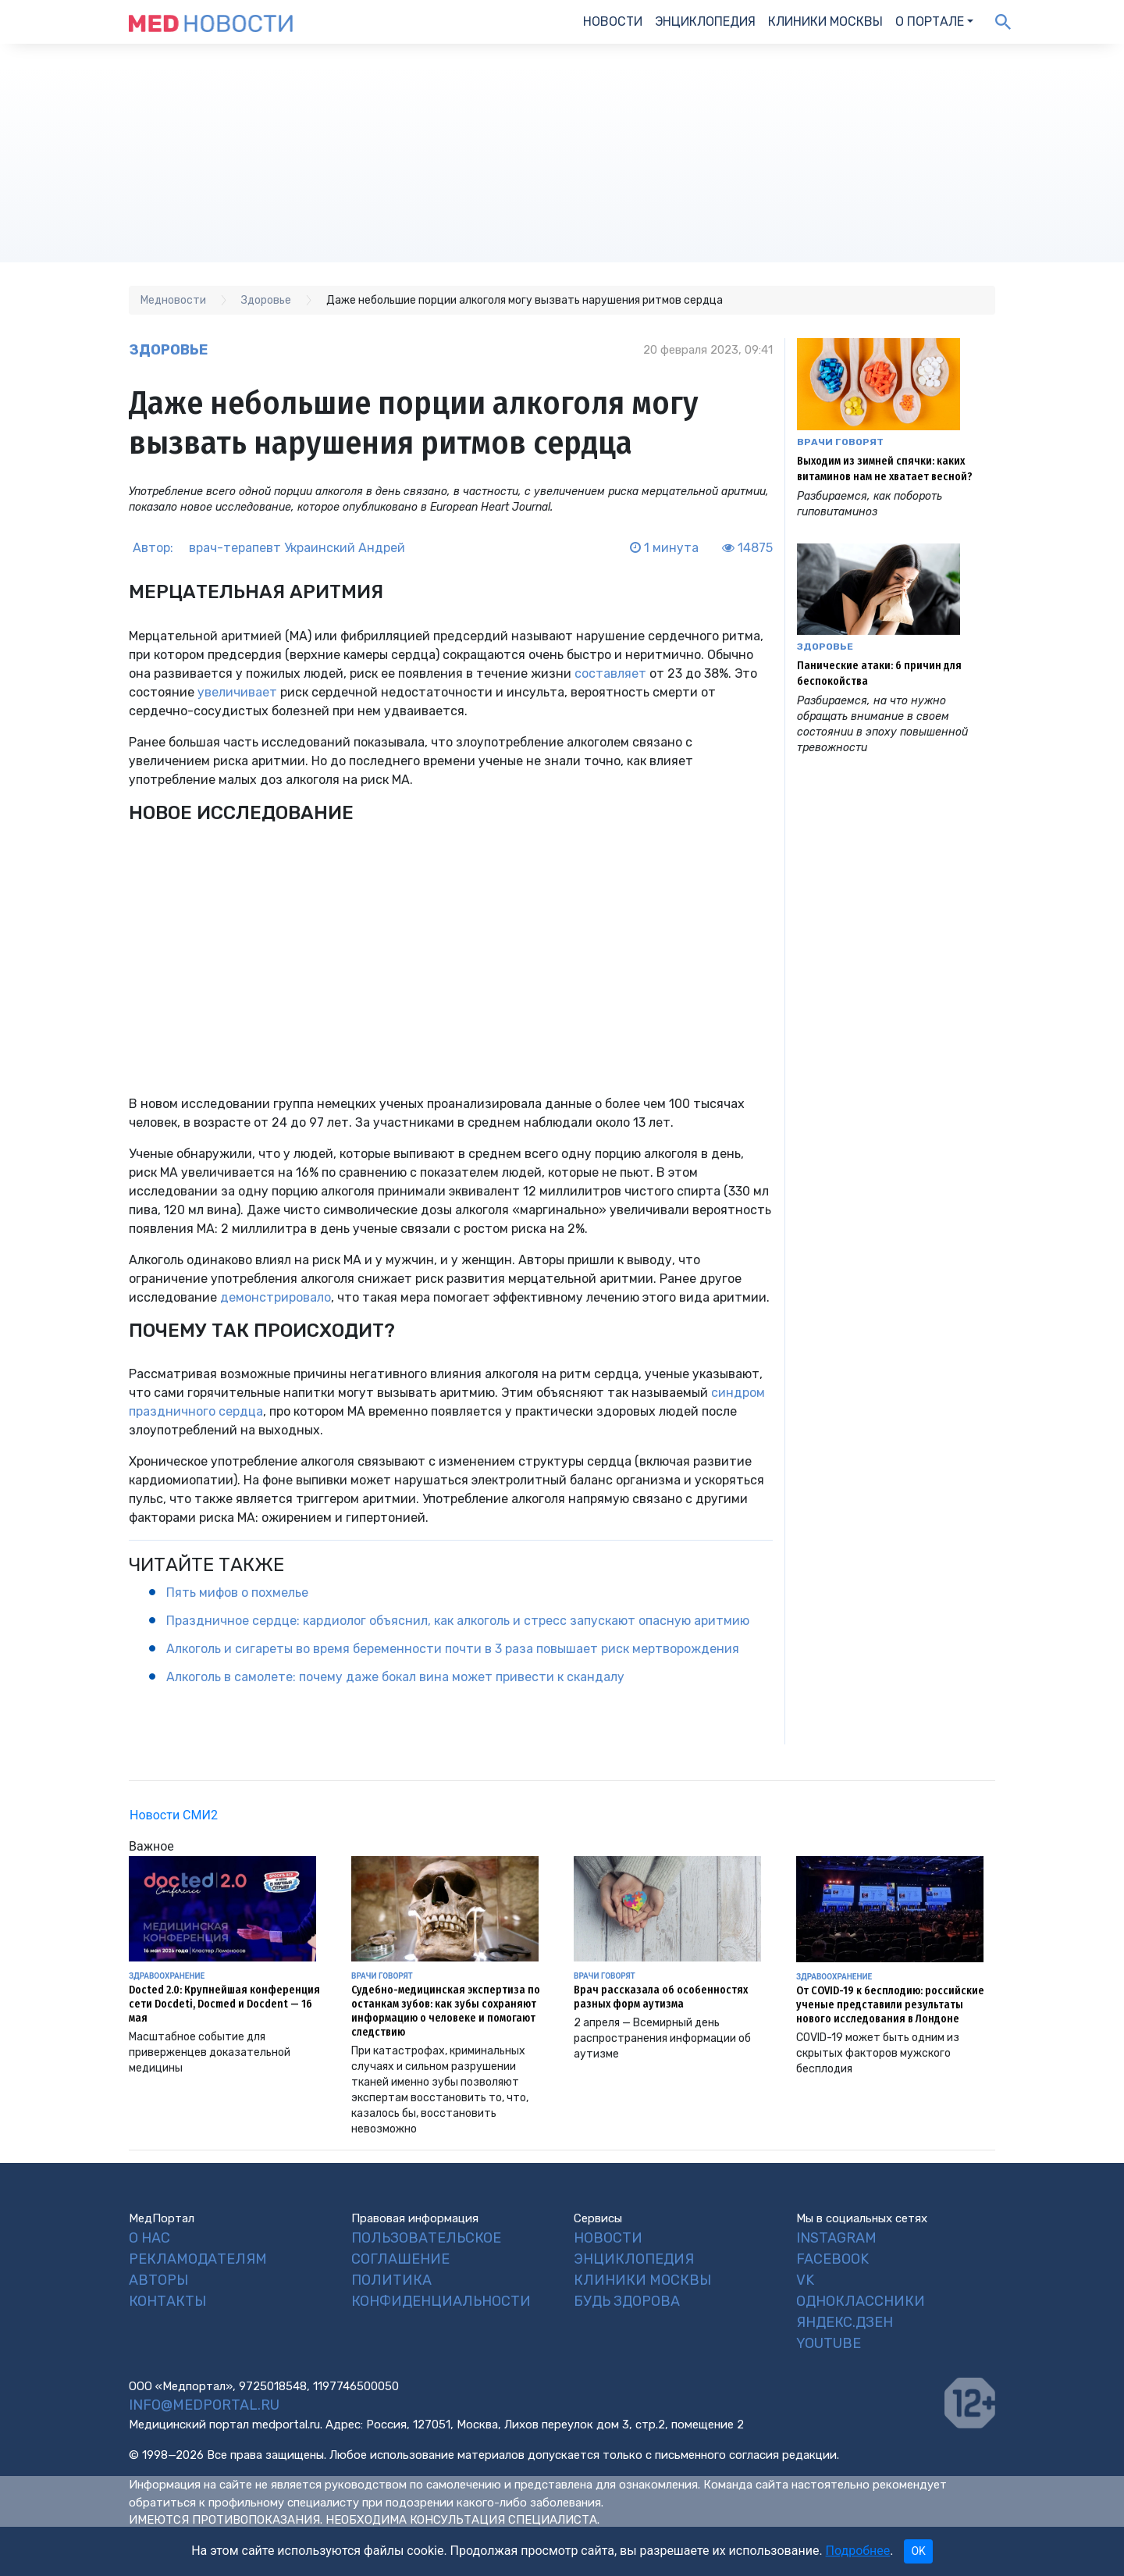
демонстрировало (275, 1297)
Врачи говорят (840, 441)
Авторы (158, 2280)
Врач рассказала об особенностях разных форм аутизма (661, 1997)
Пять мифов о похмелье (237, 1592)
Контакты (167, 2301)
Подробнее (858, 2550)
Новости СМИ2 (174, 1815)
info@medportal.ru (204, 2405)
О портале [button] (929, 21)
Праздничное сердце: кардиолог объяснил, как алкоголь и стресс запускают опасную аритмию (457, 1620)
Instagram (836, 2237)
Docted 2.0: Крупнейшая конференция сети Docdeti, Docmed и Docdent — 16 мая (224, 2004)
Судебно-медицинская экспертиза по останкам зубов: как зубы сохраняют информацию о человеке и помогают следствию (445, 2011)
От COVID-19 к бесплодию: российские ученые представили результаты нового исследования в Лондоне (890, 2005)
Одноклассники (860, 2301)
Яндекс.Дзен (844, 2322)
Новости (612, 21)
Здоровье (168, 349)
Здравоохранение (167, 1976)
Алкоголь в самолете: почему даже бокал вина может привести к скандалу (395, 1676)
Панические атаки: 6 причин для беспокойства (879, 673)
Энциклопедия (705, 21)
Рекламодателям (198, 2259)
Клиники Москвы (825, 21)
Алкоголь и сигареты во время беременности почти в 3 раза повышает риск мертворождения (452, 1648)
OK (918, 2551)
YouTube (828, 2343)
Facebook (832, 2259)
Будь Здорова (627, 2301)
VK (805, 2280)
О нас (149, 2237)
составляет (610, 673)
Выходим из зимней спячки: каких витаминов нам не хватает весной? (885, 468)
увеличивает (237, 692)
